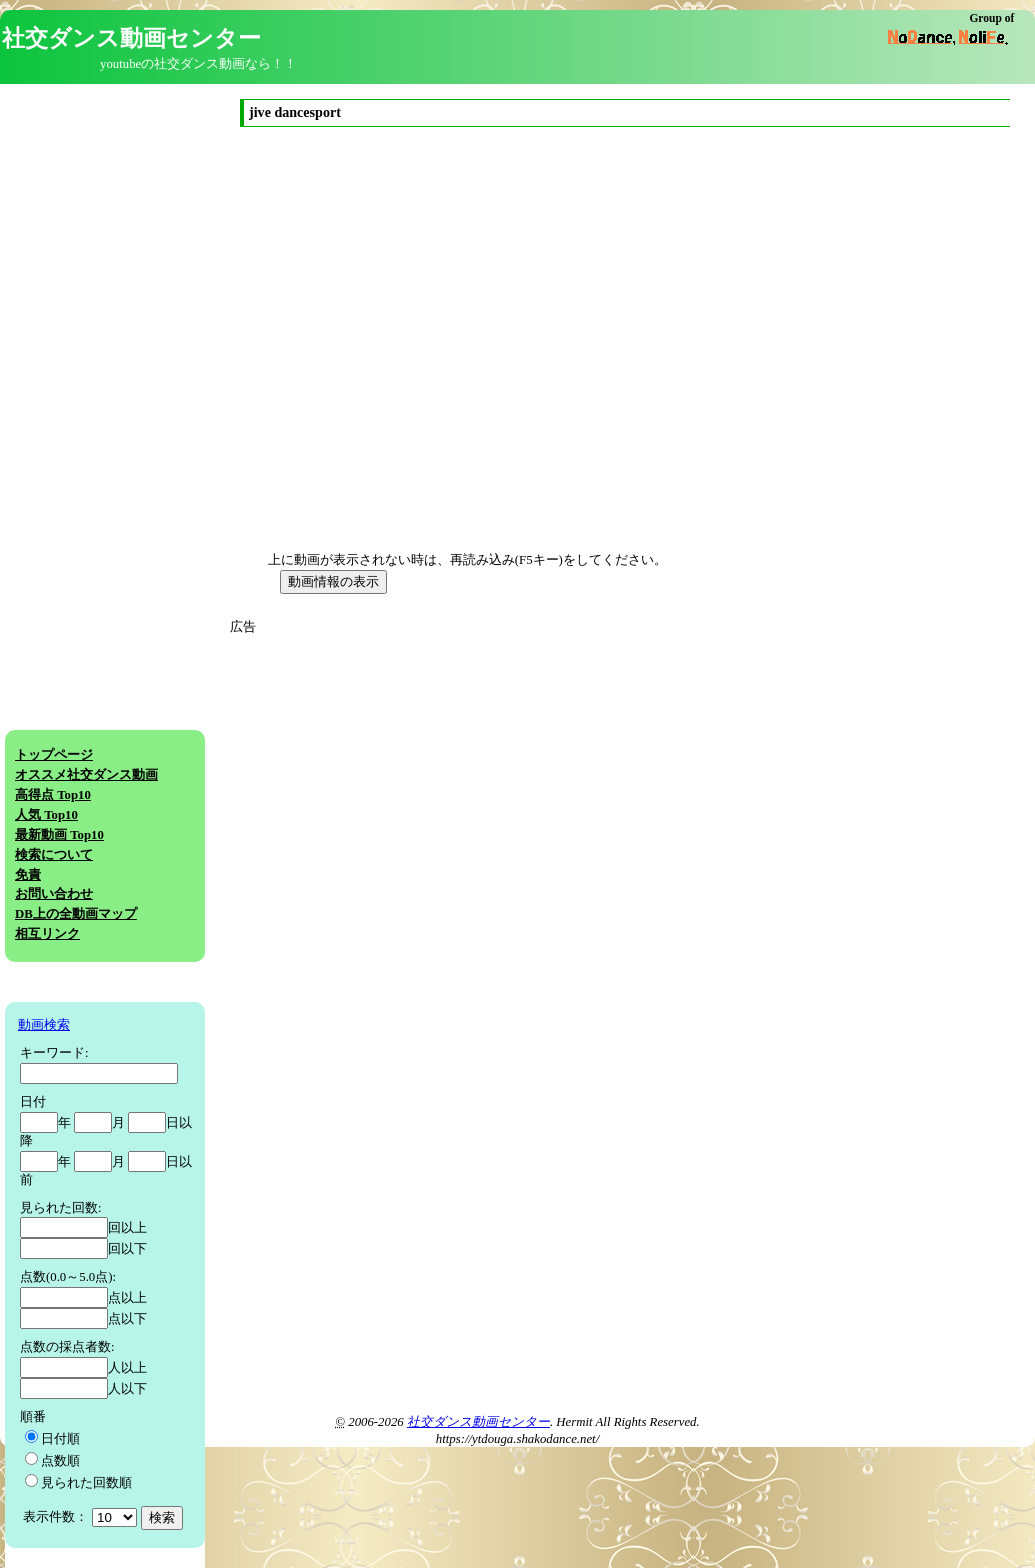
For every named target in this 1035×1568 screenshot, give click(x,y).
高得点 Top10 (53, 795)
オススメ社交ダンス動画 (86, 775)
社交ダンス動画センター (478, 1422)
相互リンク (47, 934)
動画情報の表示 (333, 581)
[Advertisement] (418, 777)
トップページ (54, 755)
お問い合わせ (54, 894)
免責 (28, 875)
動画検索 (44, 1025)
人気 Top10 (46, 815)
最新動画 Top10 (59, 835)
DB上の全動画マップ (76, 914)
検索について (54, 855)
